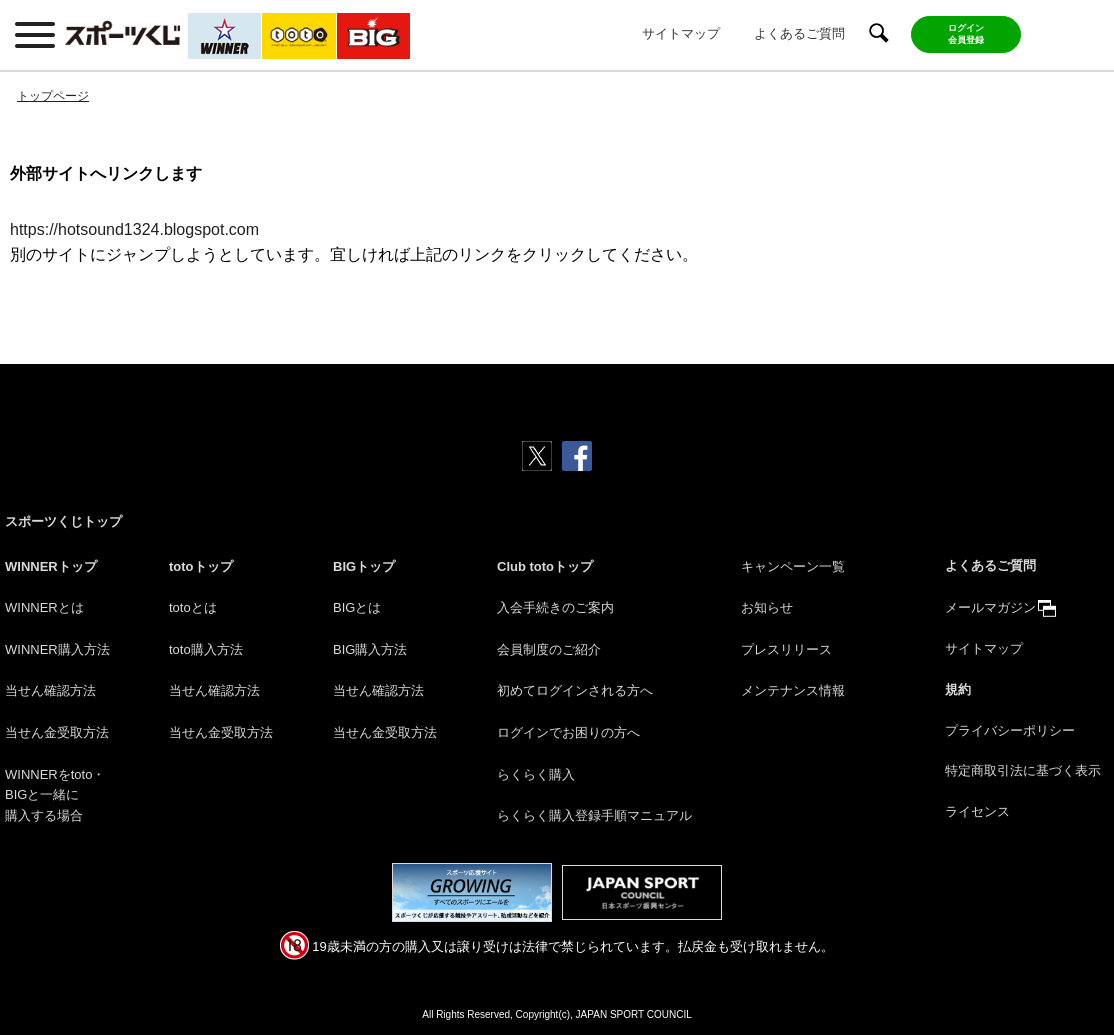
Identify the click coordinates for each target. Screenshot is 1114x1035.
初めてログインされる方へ (575, 690)
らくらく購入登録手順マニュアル (594, 815)
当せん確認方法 (50, 690)
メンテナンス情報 (793, 690)
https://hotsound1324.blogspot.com (134, 229)
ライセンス (977, 811)
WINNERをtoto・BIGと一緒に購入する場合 (55, 795)
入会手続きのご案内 (555, 607)
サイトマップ (681, 33)
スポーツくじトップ (63, 521)
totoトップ (201, 566)
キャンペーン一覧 (793, 566)
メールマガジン (990, 607)
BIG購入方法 (370, 649)
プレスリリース (786, 649)
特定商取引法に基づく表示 (1023, 770)
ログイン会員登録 (966, 34)
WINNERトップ (51, 566)
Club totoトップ (545, 566)
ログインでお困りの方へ (568, 732)
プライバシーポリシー (1010, 730)
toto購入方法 (206, 649)
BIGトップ (364, 566)
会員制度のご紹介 (549, 649)
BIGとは (357, 607)
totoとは (193, 607)
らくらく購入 (536, 774)
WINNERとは (44, 607)
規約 (958, 689)
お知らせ (767, 607)
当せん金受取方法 (57, 732)
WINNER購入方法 (57, 649)
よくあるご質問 (799, 33)
